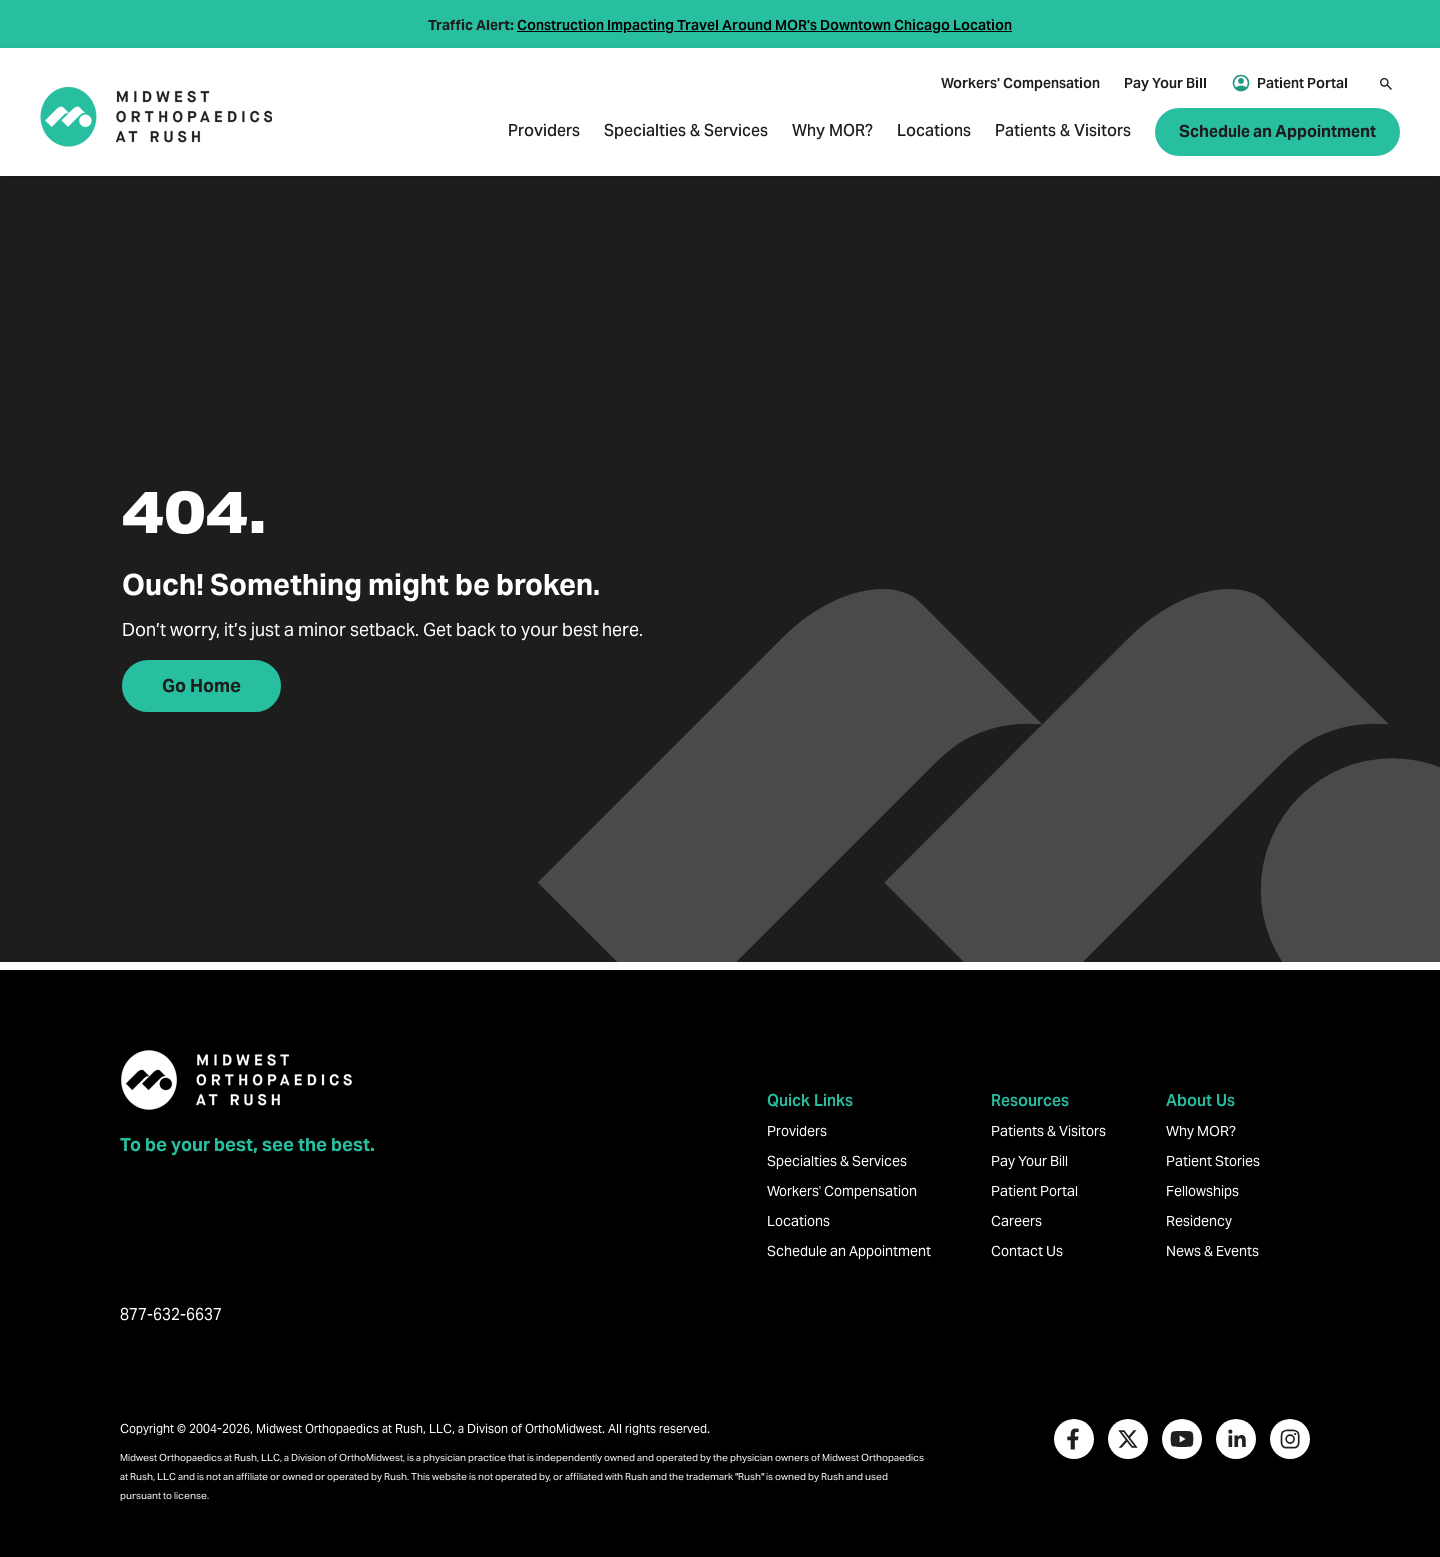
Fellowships (1202, 1191)
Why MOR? (832, 132)
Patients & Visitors (1063, 132)
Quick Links (810, 1100)
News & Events (1212, 1251)
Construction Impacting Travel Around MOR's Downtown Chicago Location (764, 25)
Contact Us (1027, 1251)
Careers (1016, 1221)
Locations (934, 132)
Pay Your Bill (1165, 83)
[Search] (1386, 83)
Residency (1199, 1221)
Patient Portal (1302, 83)
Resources (1030, 1100)
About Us (1200, 1100)
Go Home (201, 685)
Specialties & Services (686, 132)
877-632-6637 (171, 1314)
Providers (544, 132)
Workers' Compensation (1020, 83)
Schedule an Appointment (1277, 131)
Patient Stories (1213, 1161)
